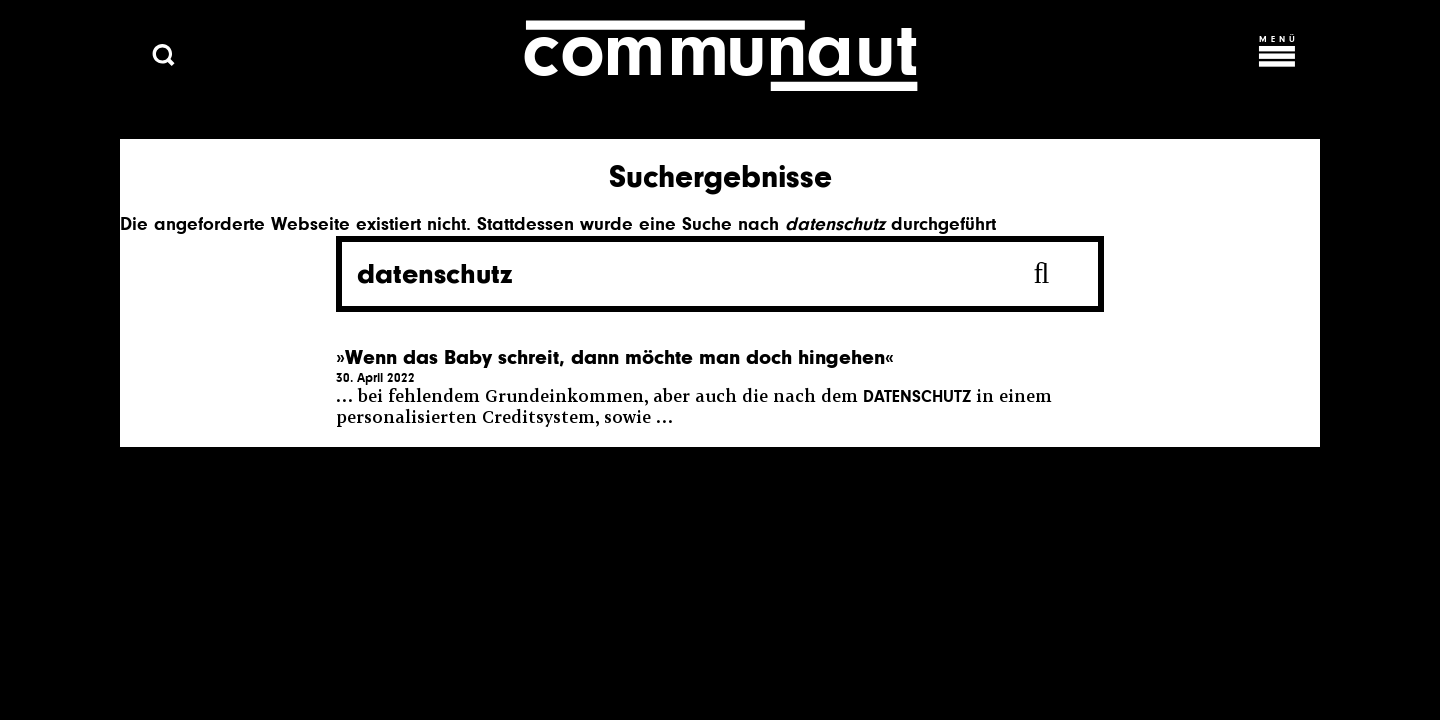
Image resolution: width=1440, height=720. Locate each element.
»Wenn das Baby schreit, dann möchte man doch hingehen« (615, 357)
